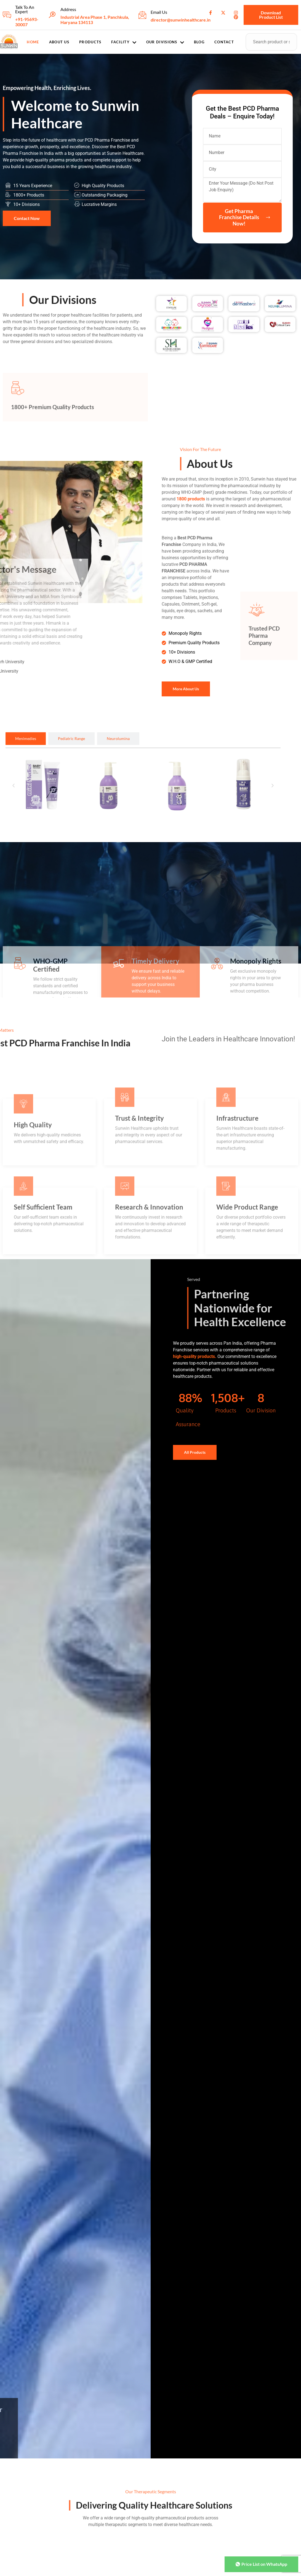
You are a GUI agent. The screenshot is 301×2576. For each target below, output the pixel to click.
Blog (199, 42)
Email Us (159, 12)
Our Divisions (165, 42)
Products (90, 42)
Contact (224, 42)
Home (33, 42)
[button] (13, 785)
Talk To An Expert (24, 9)
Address (68, 9)
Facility (123, 42)
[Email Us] (142, 15)
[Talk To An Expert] (7, 15)
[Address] (52, 15)
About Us (59, 42)
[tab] (26, 738)
